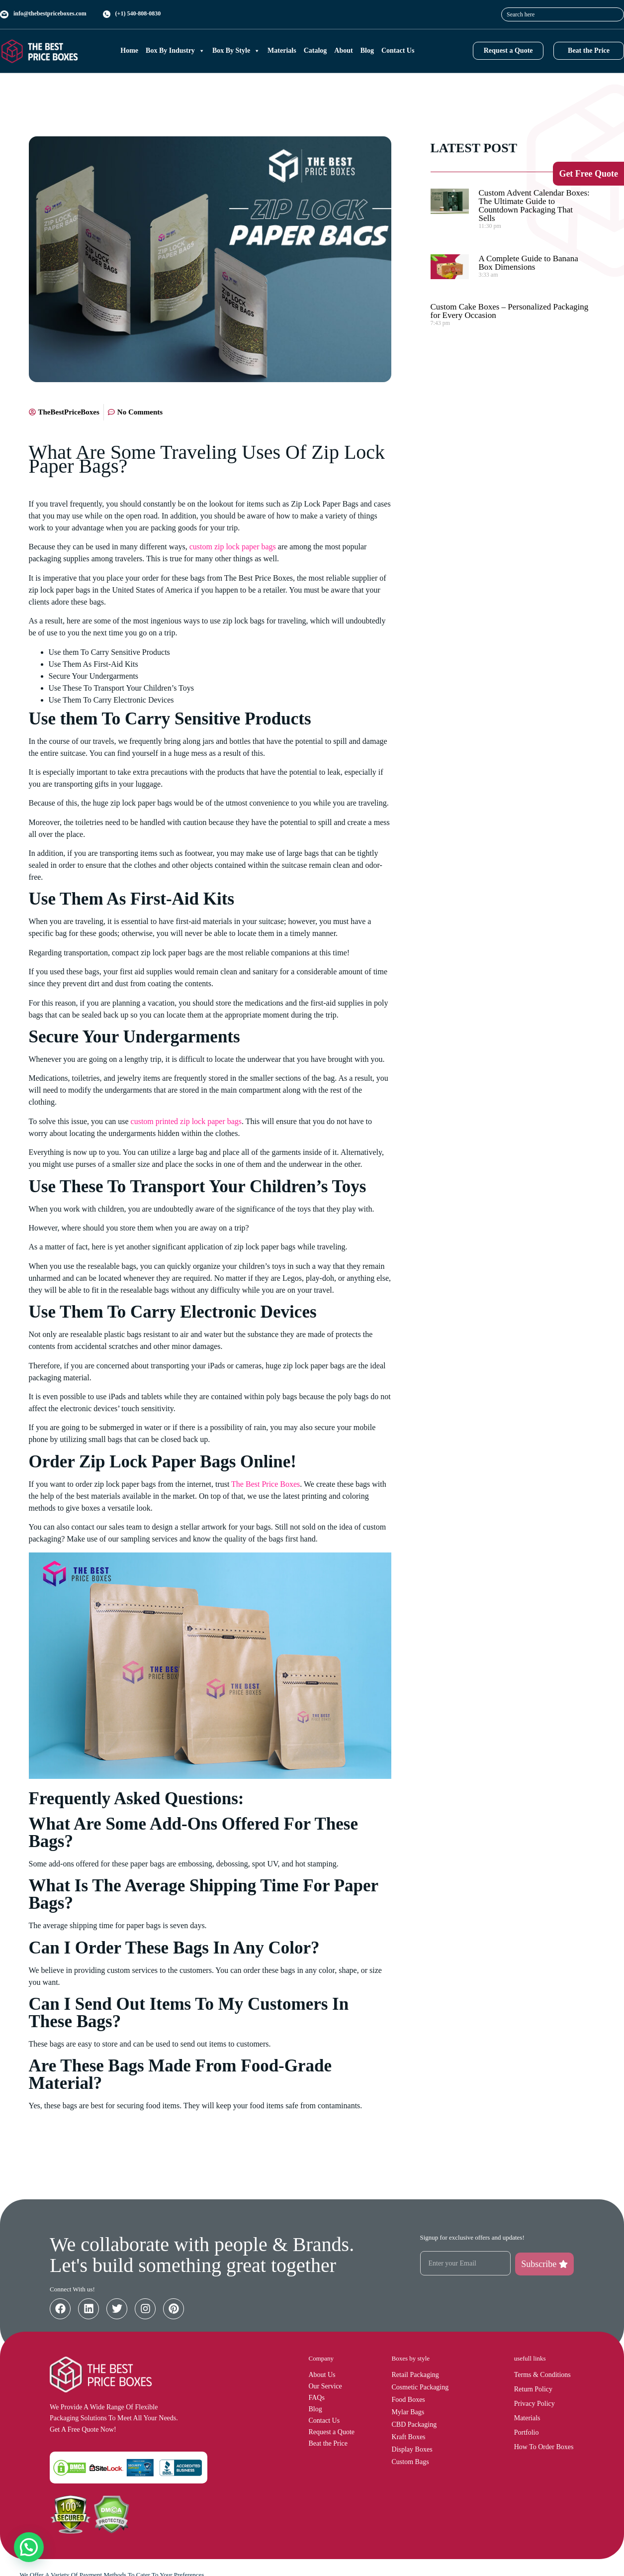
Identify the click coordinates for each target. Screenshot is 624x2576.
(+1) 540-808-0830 (138, 13)
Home (129, 50)
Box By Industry (175, 51)
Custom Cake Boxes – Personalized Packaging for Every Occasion (510, 311)
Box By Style (236, 51)
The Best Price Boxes (265, 1484)
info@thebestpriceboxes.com (50, 13)
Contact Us (398, 50)
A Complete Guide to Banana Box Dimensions (528, 263)
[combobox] (562, 14)
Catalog (315, 50)
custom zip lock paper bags (232, 546)
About (343, 50)
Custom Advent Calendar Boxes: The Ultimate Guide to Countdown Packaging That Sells (534, 205)
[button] (29, 2547)
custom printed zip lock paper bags (186, 1121)
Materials (281, 50)
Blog (367, 50)
